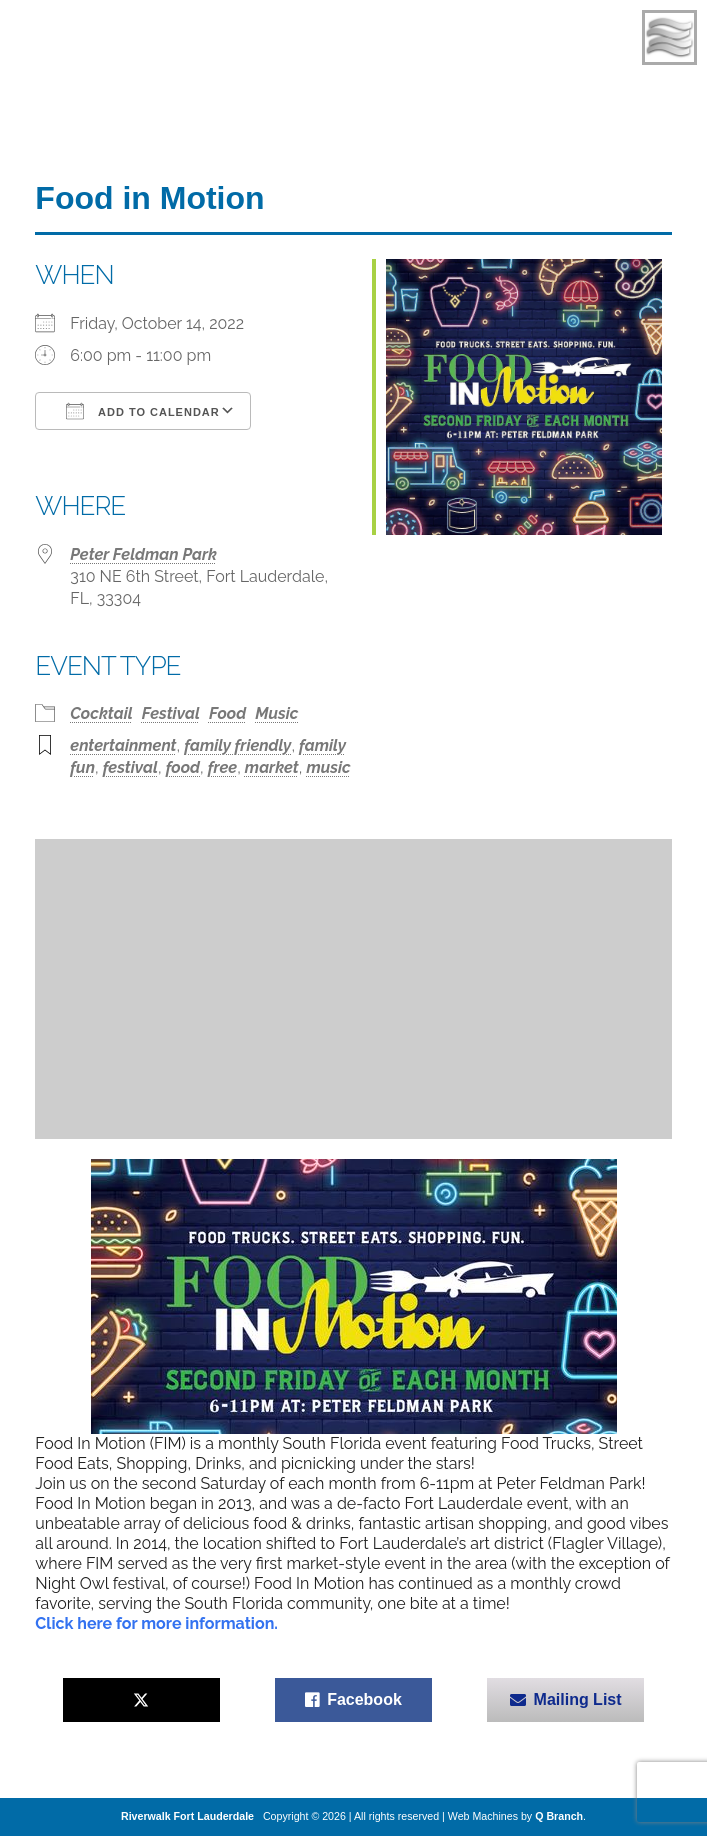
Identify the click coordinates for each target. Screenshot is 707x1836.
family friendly (237, 745)
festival (130, 767)
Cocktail (101, 713)
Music (276, 713)
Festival (171, 713)
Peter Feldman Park (143, 554)
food (183, 767)
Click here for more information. (156, 1623)
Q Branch (559, 1816)
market (272, 767)
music (328, 767)
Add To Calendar (142, 411)
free (222, 767)
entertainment (123, 745)
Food (227, 713)
